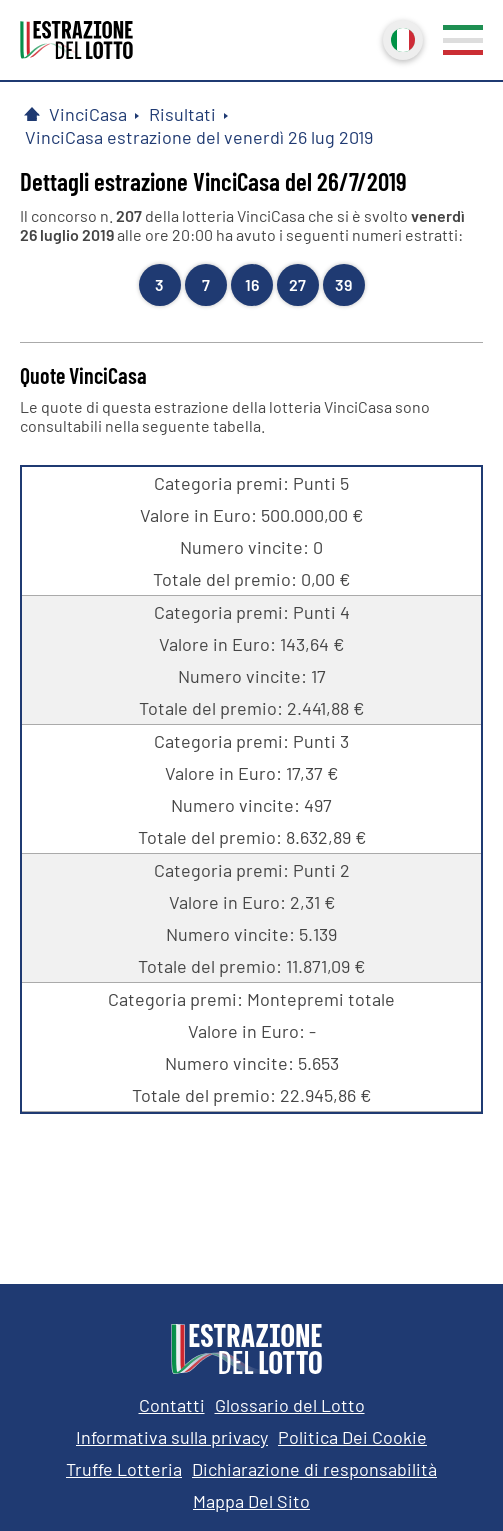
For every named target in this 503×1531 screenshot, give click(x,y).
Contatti (172, 1405)
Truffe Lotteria (124, 1469)
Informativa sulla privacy (172, 1437)
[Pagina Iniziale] (32, 114)
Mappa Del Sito (251, 1501)
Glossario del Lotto (290, 1405)
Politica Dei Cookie (352, 1437)
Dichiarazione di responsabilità (314, 1469)
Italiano (401, 38)
